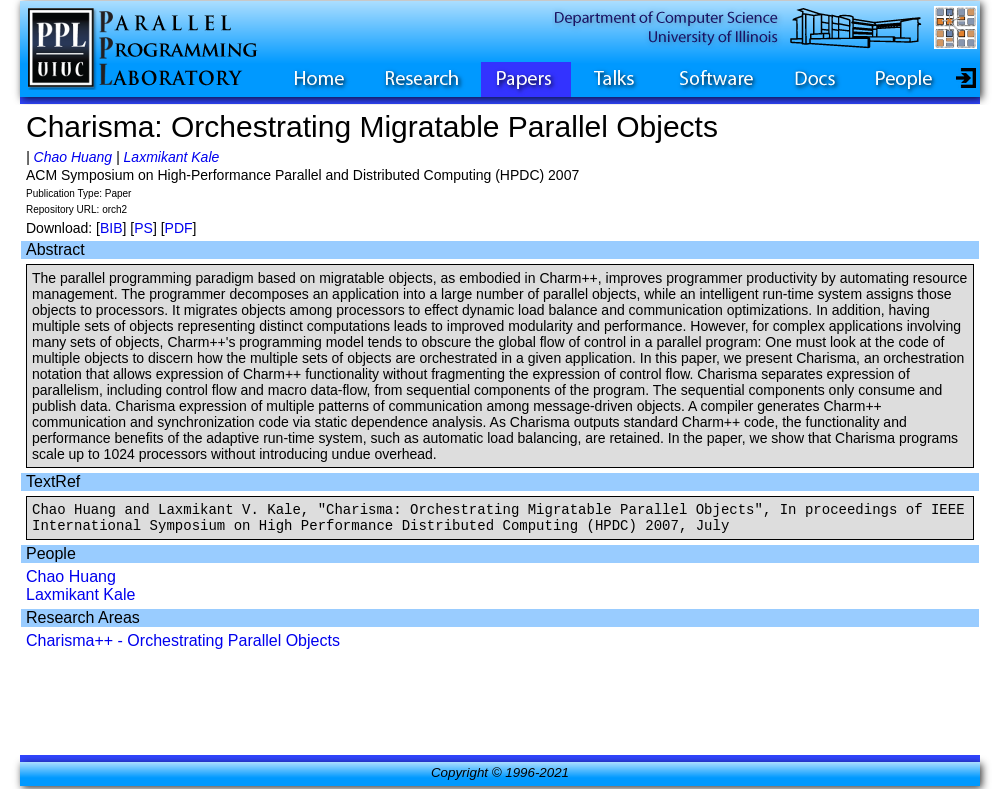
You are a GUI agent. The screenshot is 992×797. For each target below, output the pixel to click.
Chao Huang (73, 157)
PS (143, 228)
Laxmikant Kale (172, 157)
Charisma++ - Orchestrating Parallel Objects (183, 646)
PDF (179, 228)
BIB (111, 228)
